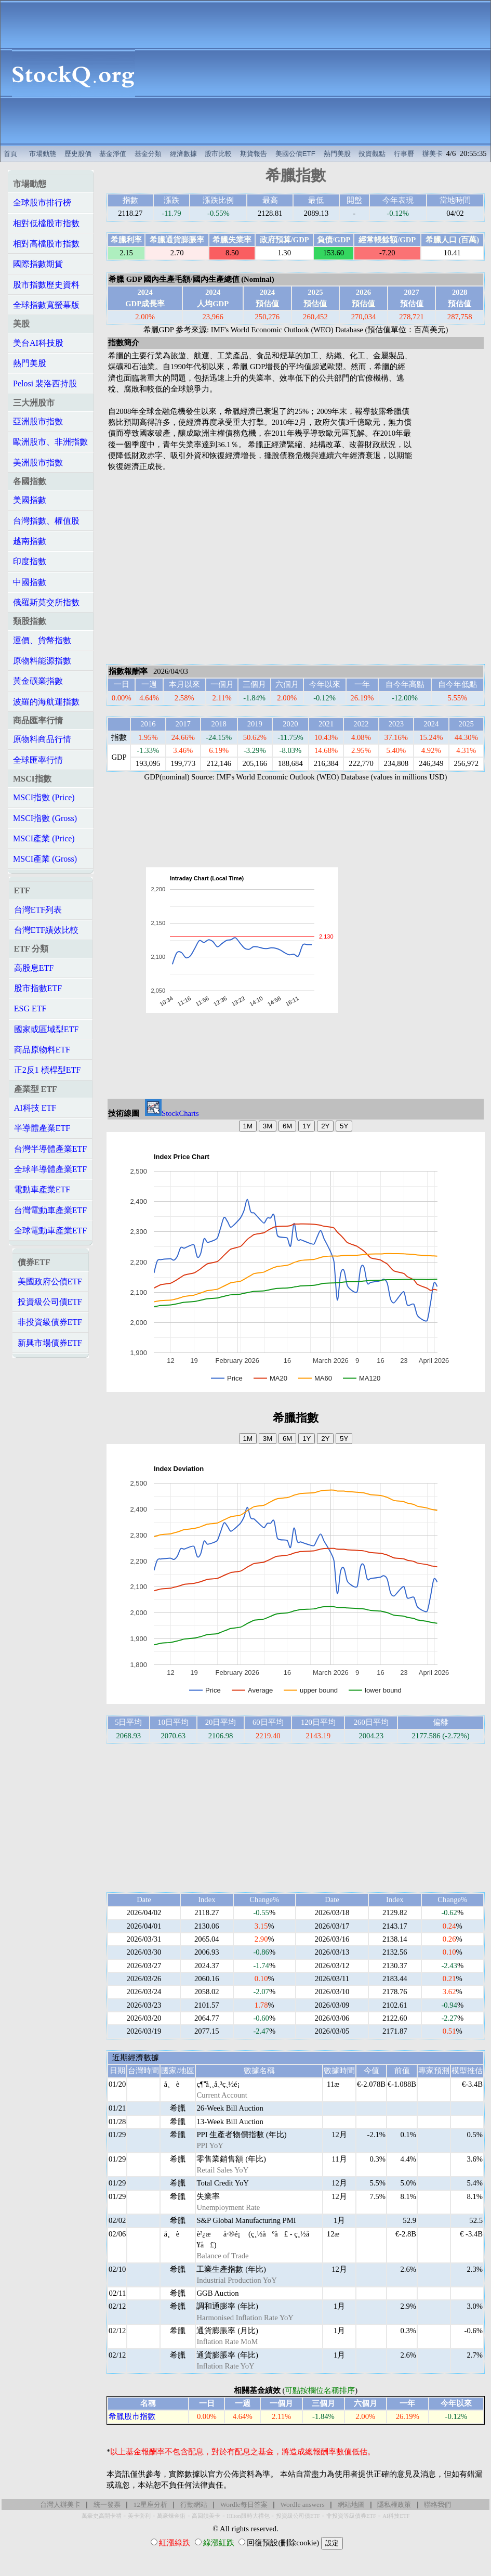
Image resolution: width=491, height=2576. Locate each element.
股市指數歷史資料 (46, 284)
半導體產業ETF (42, 1128)
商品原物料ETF (42, 1049)
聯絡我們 (437, 2504)
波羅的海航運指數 (46, 701)
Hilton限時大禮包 (248, 2516)
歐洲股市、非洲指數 (50, 441)
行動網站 (193, 2504)
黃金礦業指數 (38, 680)
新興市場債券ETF (50, 1342)
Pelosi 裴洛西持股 (45, 383)
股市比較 (218, 154)
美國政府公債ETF (50, 1281)
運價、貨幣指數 (42, 640)
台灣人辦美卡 (60, 2504)
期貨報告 (253, 154)
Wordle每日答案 (244, 2504)
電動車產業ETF (42, 1189)
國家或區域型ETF (46, 1029)
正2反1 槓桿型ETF (47, 1069)
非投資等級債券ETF (351, 2516)
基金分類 (148, 154)
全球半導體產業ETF (50, 1169)
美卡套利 (139, 2516)
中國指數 (29, 582)
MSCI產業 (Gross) (45, 858)
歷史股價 (77, 154)
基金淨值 (112, 154)
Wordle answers (302, 2504)
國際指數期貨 (38, 263)
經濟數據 (183, 154)
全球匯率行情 (38, 760)
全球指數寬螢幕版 (46, 305)
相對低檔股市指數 (46, 223)
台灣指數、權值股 (46, 520)
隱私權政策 (394, 2504)
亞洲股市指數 (38, 421)
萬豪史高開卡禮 (102, 2516)
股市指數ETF (38, 988)
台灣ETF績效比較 (46, 930)
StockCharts (172, 1113)
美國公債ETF (295, 154)
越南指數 (29, 541)
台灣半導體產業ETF (50, 1148)
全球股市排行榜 (42, 202)
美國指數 (29, 500)
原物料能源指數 (42, 660)
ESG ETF (30, 1008)
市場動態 (42, 154)
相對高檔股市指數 (46, 243)
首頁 (10, 154)
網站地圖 (351, 2504)
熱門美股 (337, 154)
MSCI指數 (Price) (44, 797)
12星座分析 (150, 2504)
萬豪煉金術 (171, 2516)
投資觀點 (372, 154)
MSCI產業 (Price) (44, 838)
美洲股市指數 (38, 462)
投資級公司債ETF (50, 1301)
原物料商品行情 (42, 739)
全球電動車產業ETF (50, 1230)
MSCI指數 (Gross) (45, 818)
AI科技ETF (395, 2516)
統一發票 (107, 2504)
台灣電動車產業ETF (50, 1210)
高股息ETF (34, 968)
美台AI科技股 (38, 343)
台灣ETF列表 (38, 909)
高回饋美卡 (206, 2516)
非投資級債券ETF (50, 1322)
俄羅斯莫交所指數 (46, 602)
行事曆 (404, 154)
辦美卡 (432, 154)
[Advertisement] (318, 73)
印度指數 (29, 561)
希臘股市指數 (132, 2416)
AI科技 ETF (35, 1107)
